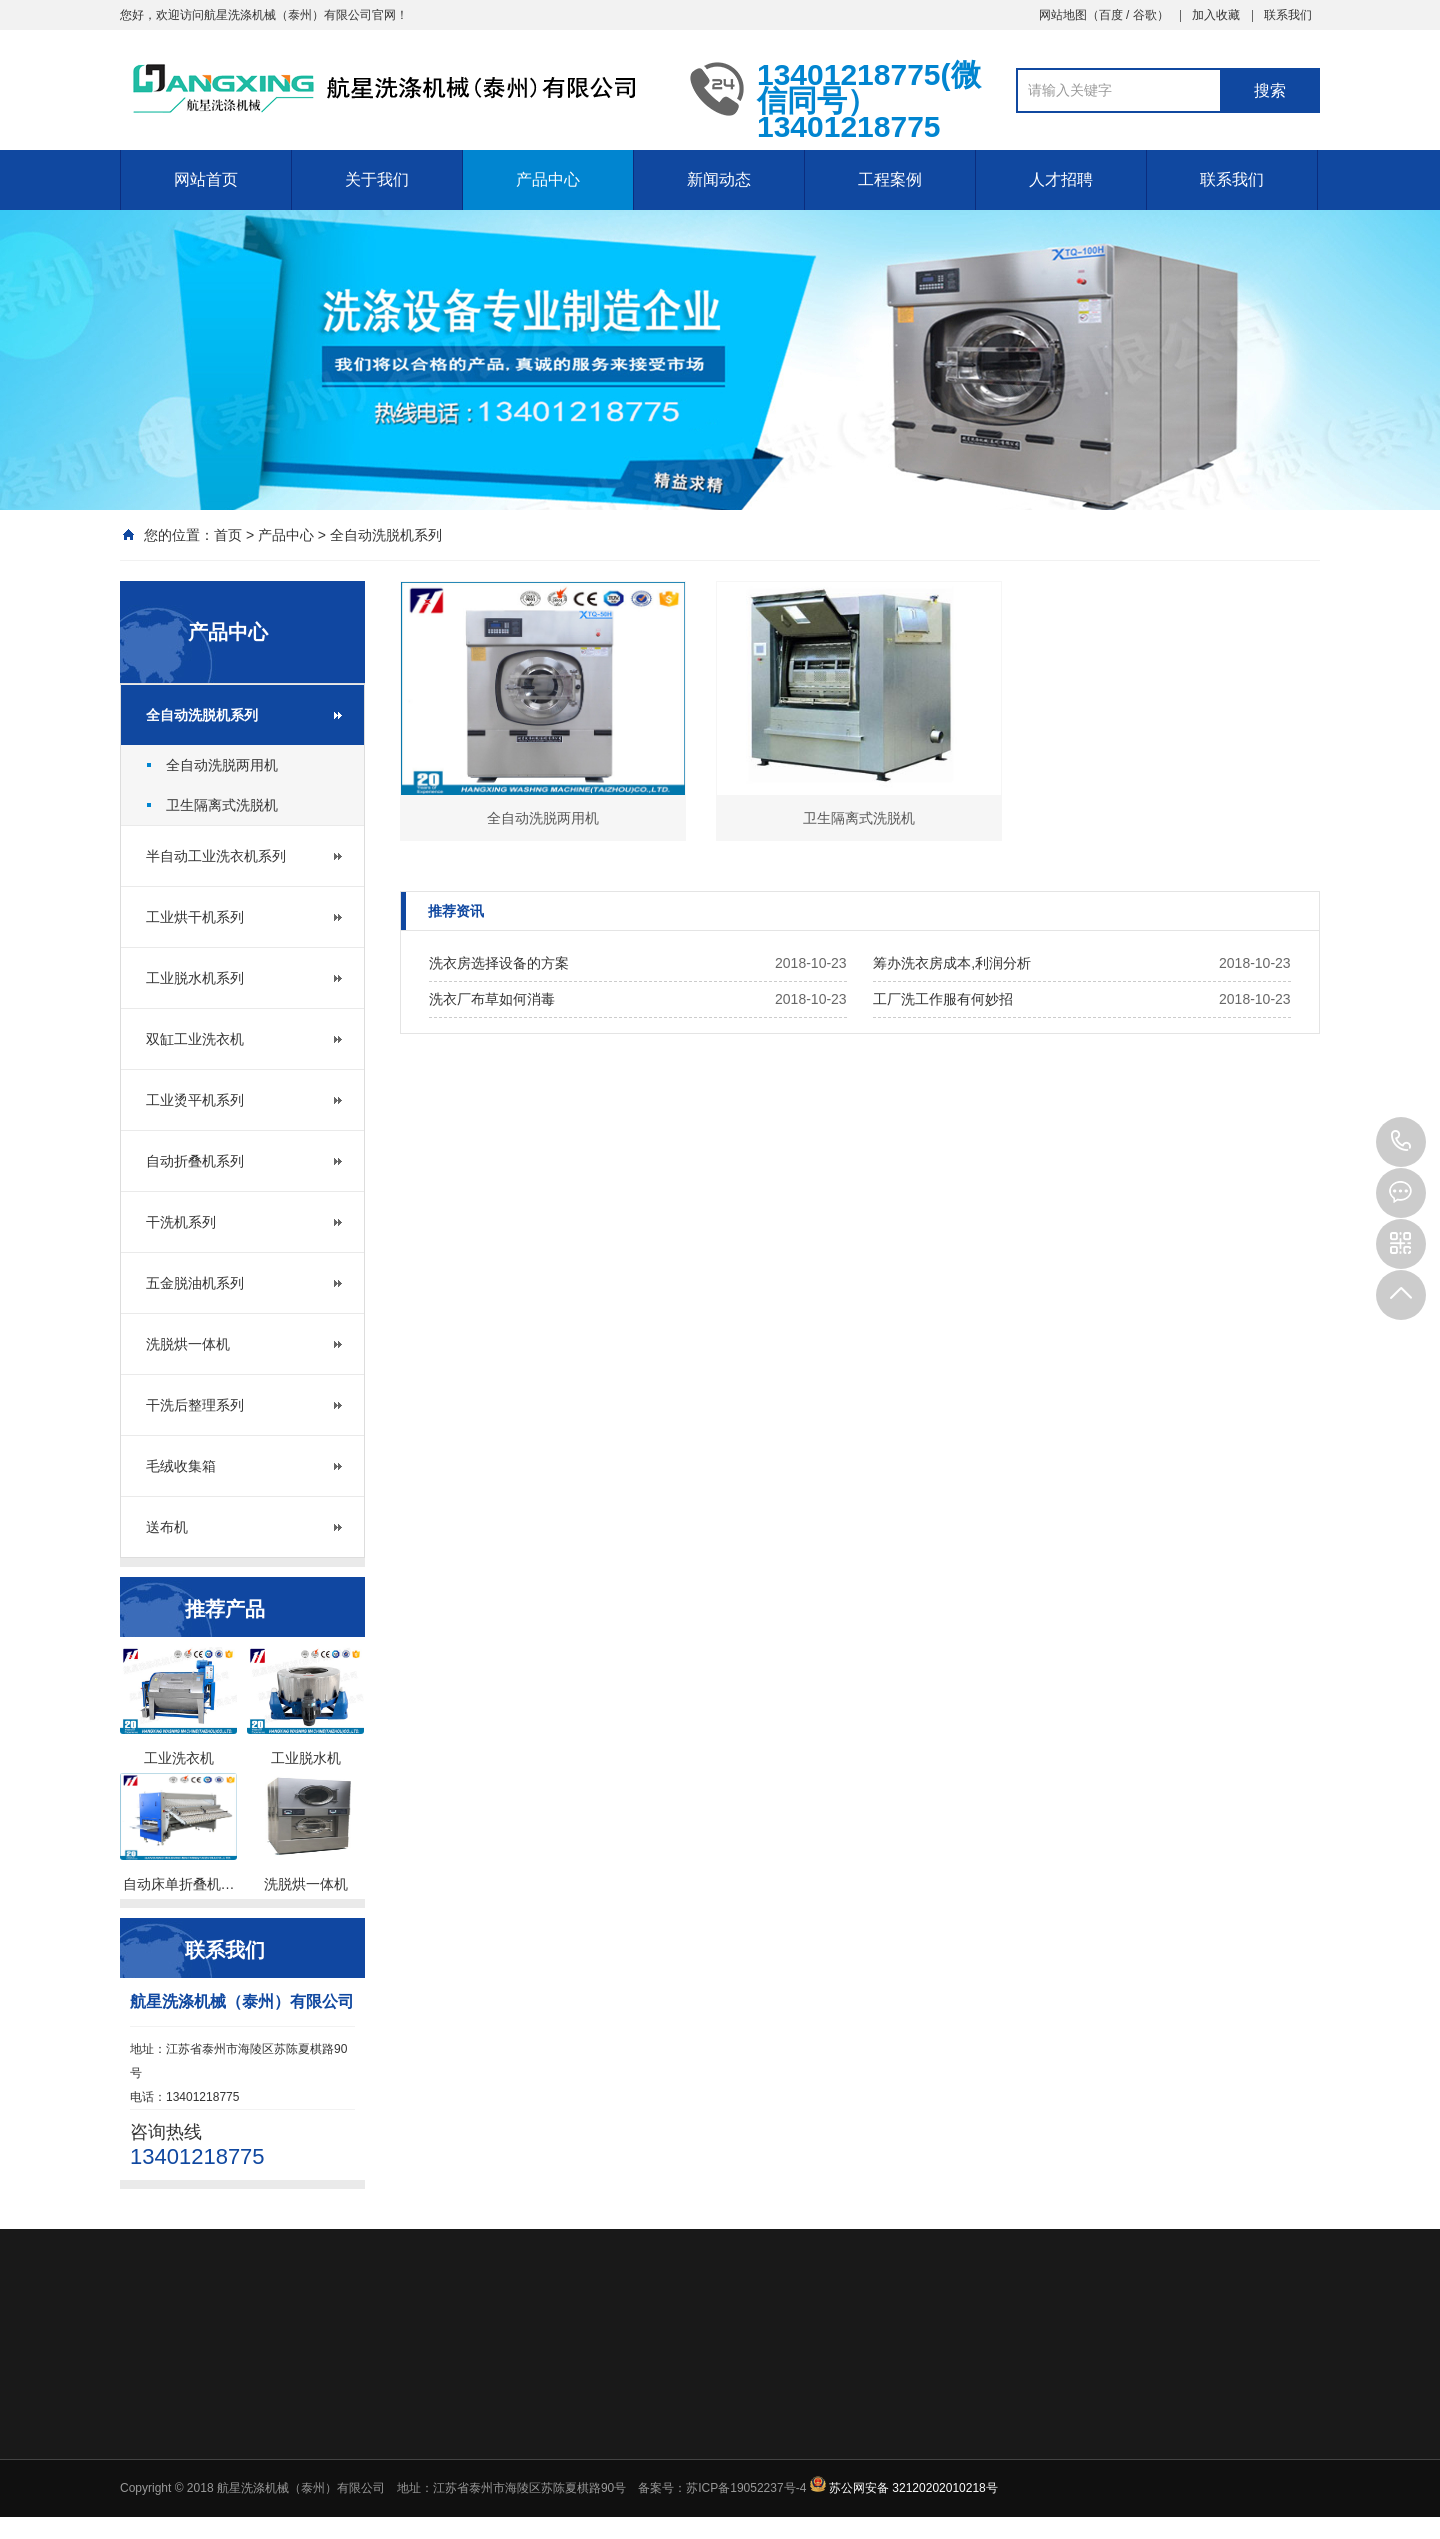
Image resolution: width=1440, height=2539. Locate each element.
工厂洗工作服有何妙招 (943, 999)
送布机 (167, 1527)
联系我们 (1288, 15)
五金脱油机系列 (195, 1283)
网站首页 (206, 179)
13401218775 (1401, 1142)
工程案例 (890, 179)
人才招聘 (1061, 179)
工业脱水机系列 (195, 978)
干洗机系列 (181, 1222)
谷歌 (1145, 15)
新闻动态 (719, 179)
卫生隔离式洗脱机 (222, 805)
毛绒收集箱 (181, 1466)
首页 (228, 535)
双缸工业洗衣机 (195, 1039)
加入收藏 (1216, 15)
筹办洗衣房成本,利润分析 (952, 963)
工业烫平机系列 (195, 1100)
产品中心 (548, 179)
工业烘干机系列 (195, 917)
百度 (1111, 15)
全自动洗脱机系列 (386, 535)
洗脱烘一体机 (188, 1344)
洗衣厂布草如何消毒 (492, 999)
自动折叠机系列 (195, 1161)
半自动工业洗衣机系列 (216, 856)
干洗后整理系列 (195, 1405)
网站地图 (1063, 15)
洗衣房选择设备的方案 (499, 963)
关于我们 (377, 179)
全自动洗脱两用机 (222, 765)
